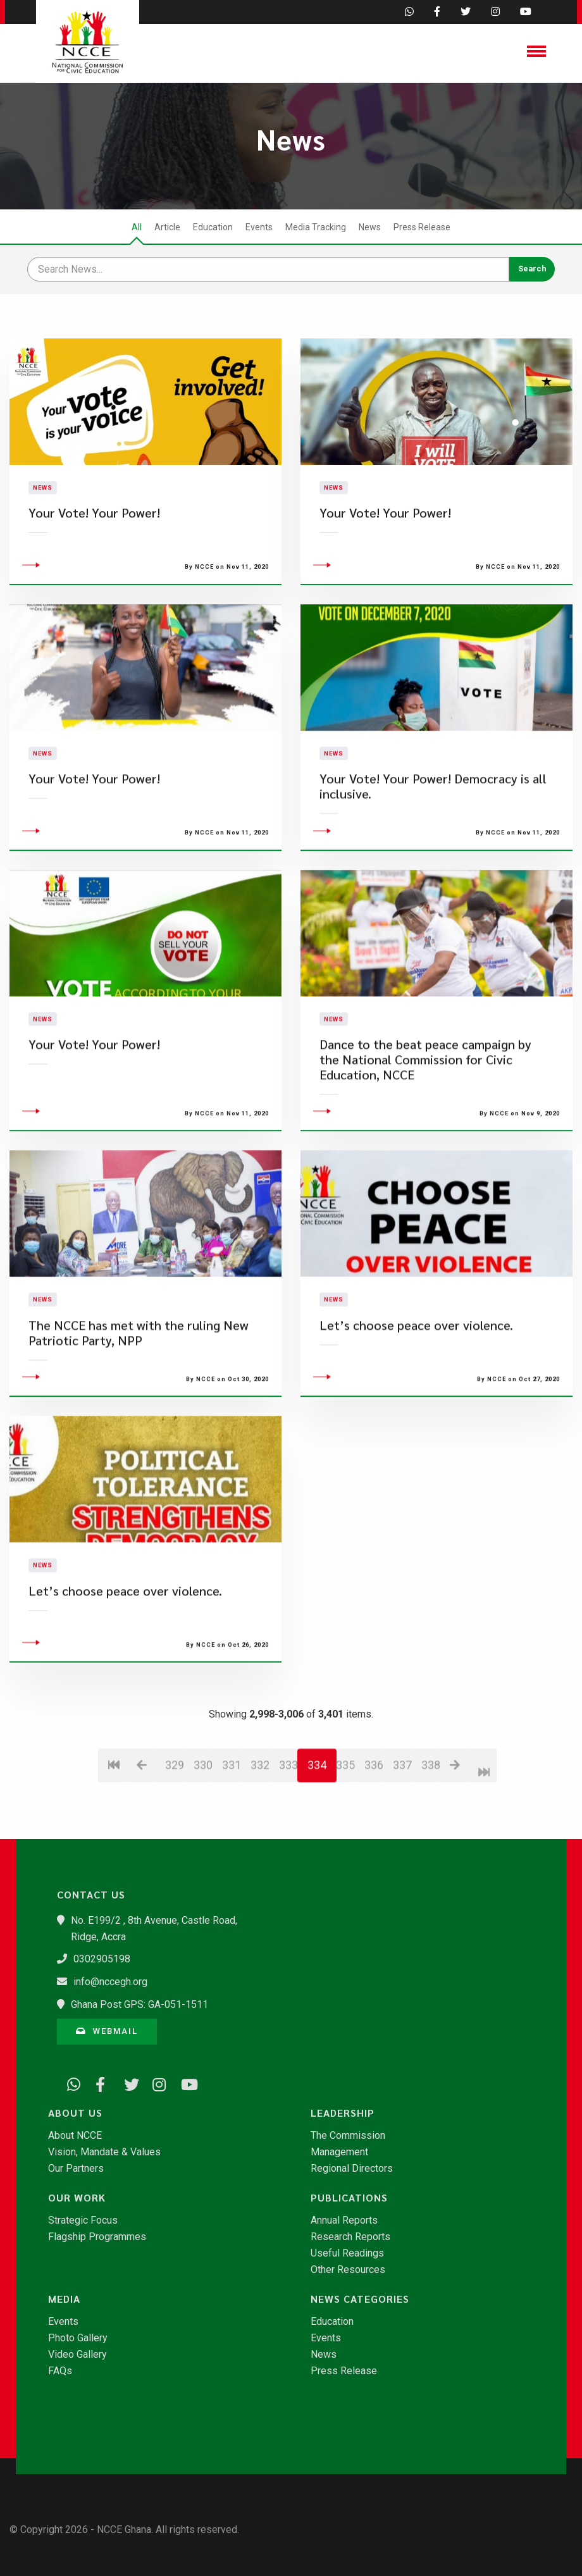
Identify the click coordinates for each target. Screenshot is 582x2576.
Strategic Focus (83, 2220)
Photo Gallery (78, 2338)
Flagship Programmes (97, 2237)
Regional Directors (352, 2169)
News (370, 227)
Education (213, 227)
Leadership (343, 2113)
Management (339, 2152)
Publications (349, 2198)
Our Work (77, 2198)
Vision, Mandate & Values (104, 2152)
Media (64, 2299)
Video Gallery (77, 2355)
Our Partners (76, 2169)
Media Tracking (315, 227)
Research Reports (350, 2237)
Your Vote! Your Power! (94, 1122)
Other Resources (348, 2270)
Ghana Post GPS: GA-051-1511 (139, 2004)
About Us (75, 2113)
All (137, 227)
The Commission (348, 2136)
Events (259, 227)
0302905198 (101, 1959)
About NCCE (75, 2136)
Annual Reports (344, 2220)
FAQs (60, 2371)
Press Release (421, 227)
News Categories (360, 2299)
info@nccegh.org (110, 1982)
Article (167, 227)
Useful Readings (347, 2253)
